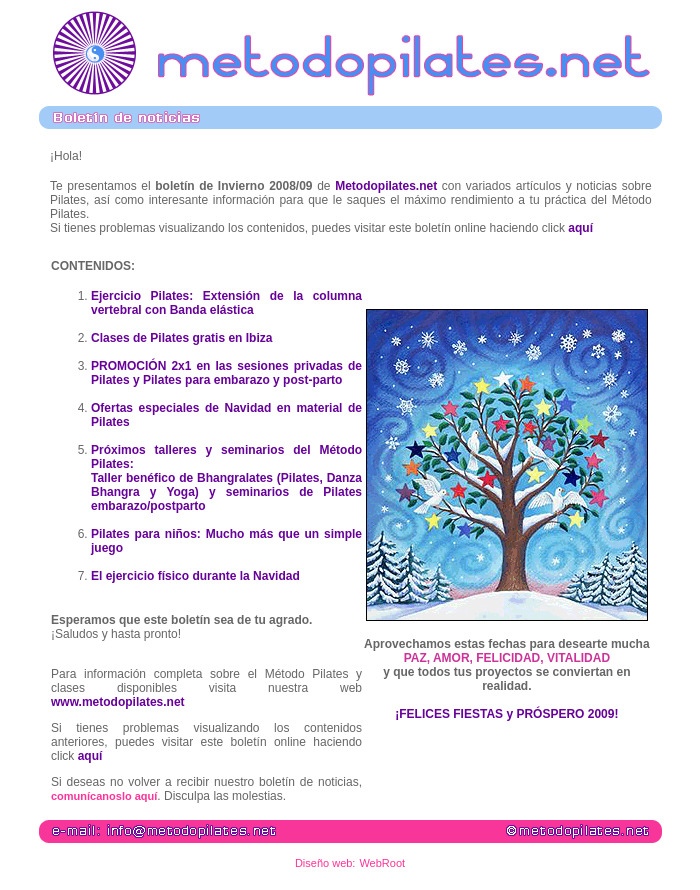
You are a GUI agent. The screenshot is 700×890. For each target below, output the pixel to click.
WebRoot (382, 863)
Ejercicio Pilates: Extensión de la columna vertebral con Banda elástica (226, 303)
